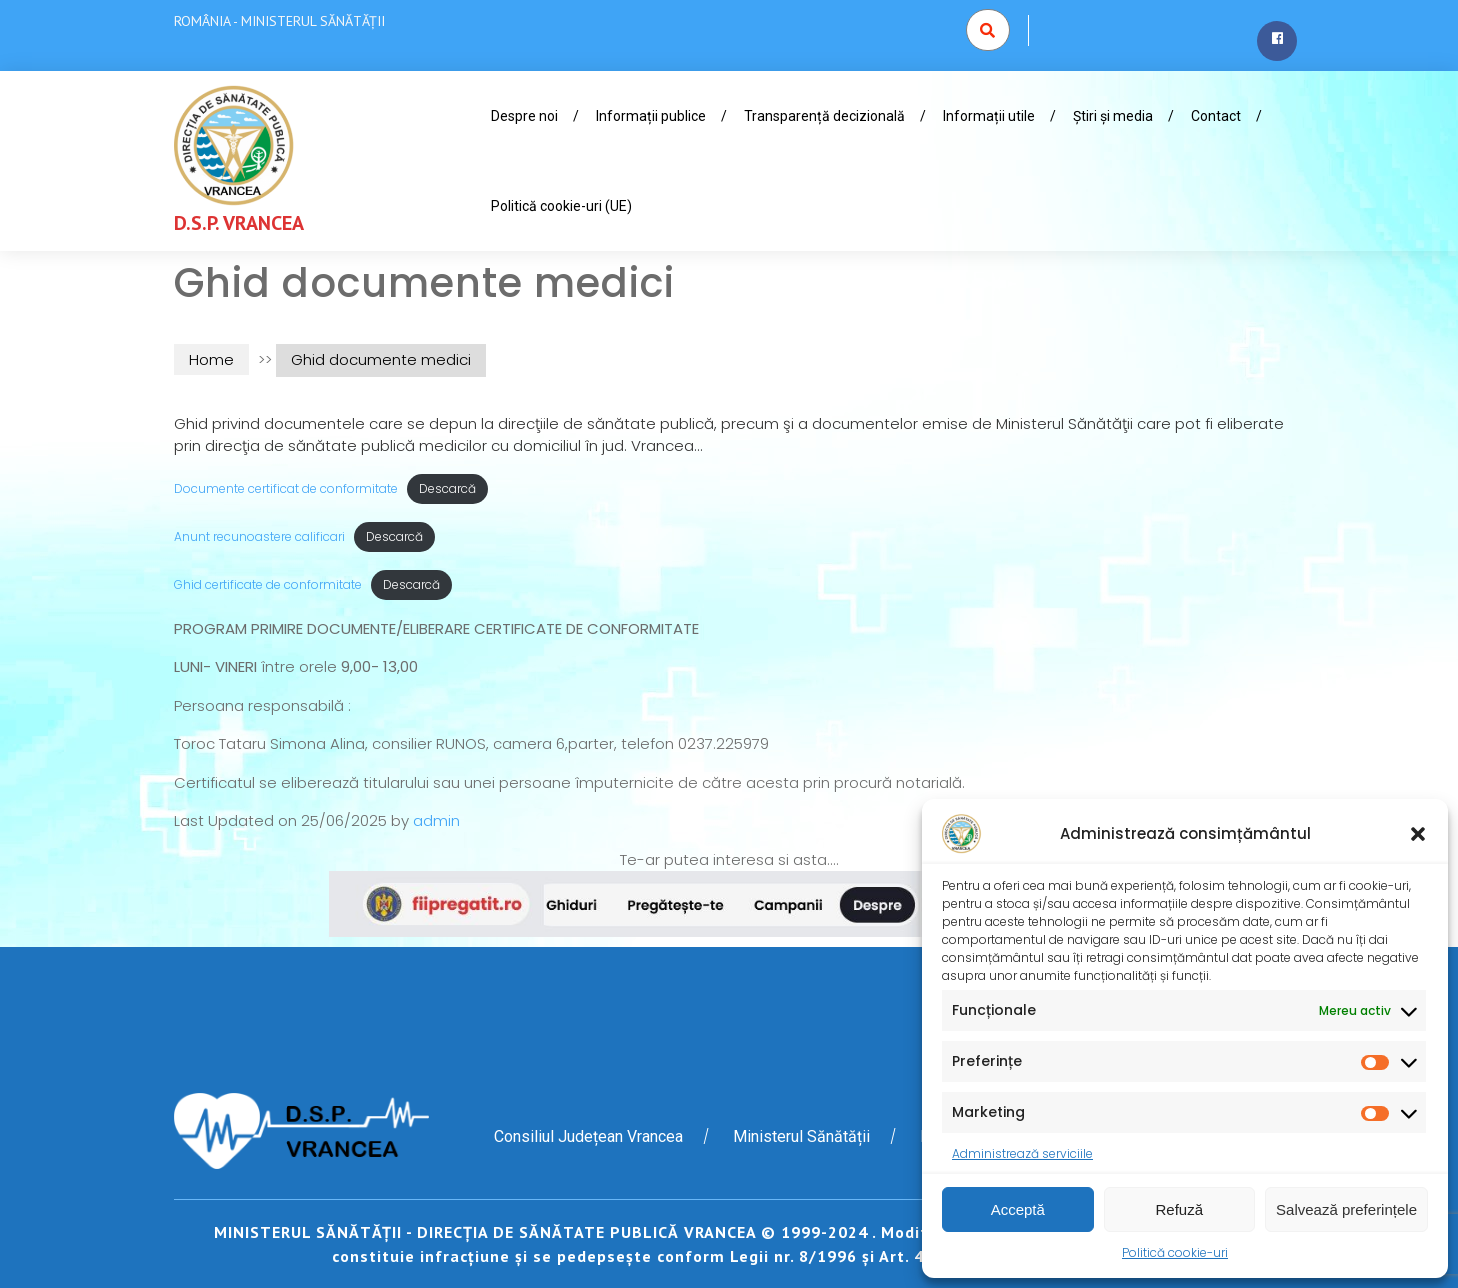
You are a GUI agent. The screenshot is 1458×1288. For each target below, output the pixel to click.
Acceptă (1018, 1209)
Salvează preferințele (1346, 1209)
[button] (1418, 834)
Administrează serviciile (1022, 1153)
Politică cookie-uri (1175, 1252)
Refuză (1180, 1209)
